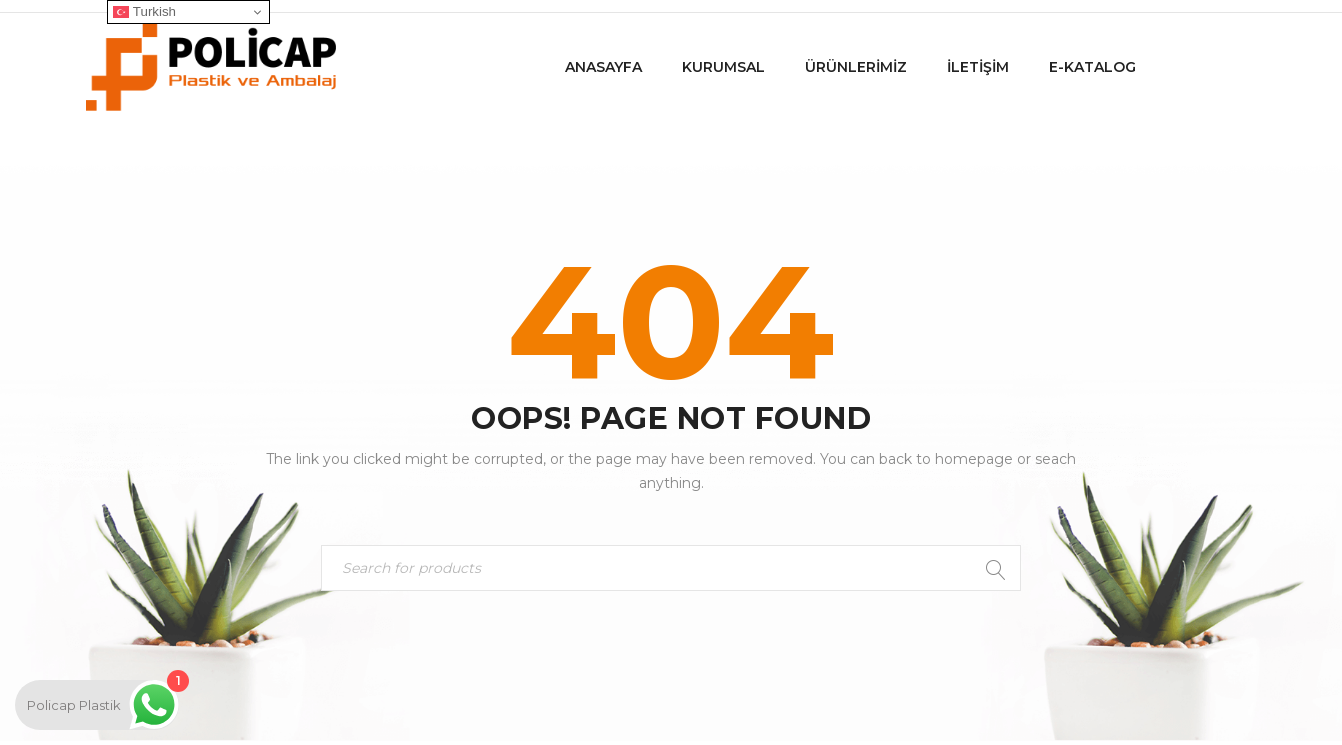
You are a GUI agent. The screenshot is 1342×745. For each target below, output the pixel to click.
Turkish (144, 12)
